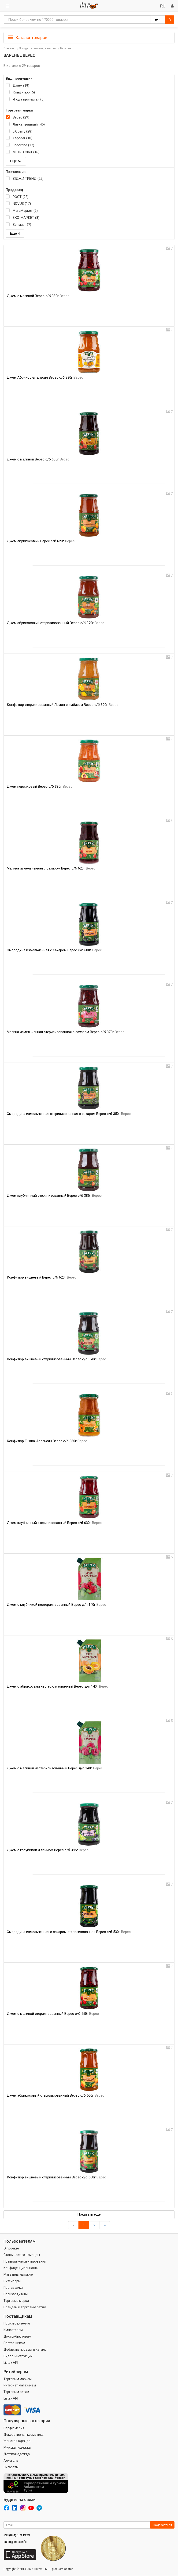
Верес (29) (21, 117)
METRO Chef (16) (26, 152)
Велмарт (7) (22, 225)
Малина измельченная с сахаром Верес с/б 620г (51, 868)
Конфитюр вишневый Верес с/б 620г (42, 1277)
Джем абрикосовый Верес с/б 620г (41, 541)
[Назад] (73, 2225)
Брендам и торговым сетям (25, 2307)
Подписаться (162, 2525)
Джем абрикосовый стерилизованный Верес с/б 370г (55, 623)
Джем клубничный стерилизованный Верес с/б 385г (54, 1195)
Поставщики (13, 2287)
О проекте (11, 2248)
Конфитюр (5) (24, 92)
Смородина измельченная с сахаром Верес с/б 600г (54, 950)
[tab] (89, 37)
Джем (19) (21, 85)
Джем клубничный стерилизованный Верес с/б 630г (54, 1523)
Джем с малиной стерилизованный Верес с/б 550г (53, 2014)
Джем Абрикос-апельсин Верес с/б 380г (45, 377)
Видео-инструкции (18, 2356)
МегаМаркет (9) (25, 210)
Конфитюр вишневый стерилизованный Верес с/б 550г (56, 2177)
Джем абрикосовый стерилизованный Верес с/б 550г (55, 2095)
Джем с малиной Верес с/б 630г (38, 459)
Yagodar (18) (22, 138)
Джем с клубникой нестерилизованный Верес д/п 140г (56, 1604)
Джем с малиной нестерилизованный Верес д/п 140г (55, 1768)
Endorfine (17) (23, 145)
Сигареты (11, 2467)
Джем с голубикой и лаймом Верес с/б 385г (48, 1850)
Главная (9, 48)
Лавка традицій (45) (29, 124)
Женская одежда (17, 2441)
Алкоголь (11, 2460)
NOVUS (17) (22, 203)
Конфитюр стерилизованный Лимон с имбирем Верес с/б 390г (62, 705)
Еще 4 (15, 233)
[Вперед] (105, 2225)
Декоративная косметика (24, 2434)
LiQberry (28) (22, 131)
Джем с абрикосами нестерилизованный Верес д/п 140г (58, 1686)
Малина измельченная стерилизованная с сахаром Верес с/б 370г (65, 1032)
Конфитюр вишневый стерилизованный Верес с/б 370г (56, 1359)
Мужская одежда (17, 2447)
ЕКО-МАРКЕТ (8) (26, 218)
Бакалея (65, 48)
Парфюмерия (14, 2428)
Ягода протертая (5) (28, 99)
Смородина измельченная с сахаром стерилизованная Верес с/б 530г (69, 1932)
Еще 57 (16, 161)
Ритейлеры (12, 2281)
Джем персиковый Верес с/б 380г (39, 786)
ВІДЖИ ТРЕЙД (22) (28, 178)
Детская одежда (17, 2454)
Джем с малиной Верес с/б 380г (38, 296)
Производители (16, 2294)
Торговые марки (16, 2301)
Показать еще (89, 2214)
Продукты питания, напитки (37, 48)
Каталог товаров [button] (27, 38)
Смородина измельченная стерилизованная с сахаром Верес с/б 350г (69, 1114)
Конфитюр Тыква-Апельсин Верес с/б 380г (47, 1441)
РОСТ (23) (21, 197)
